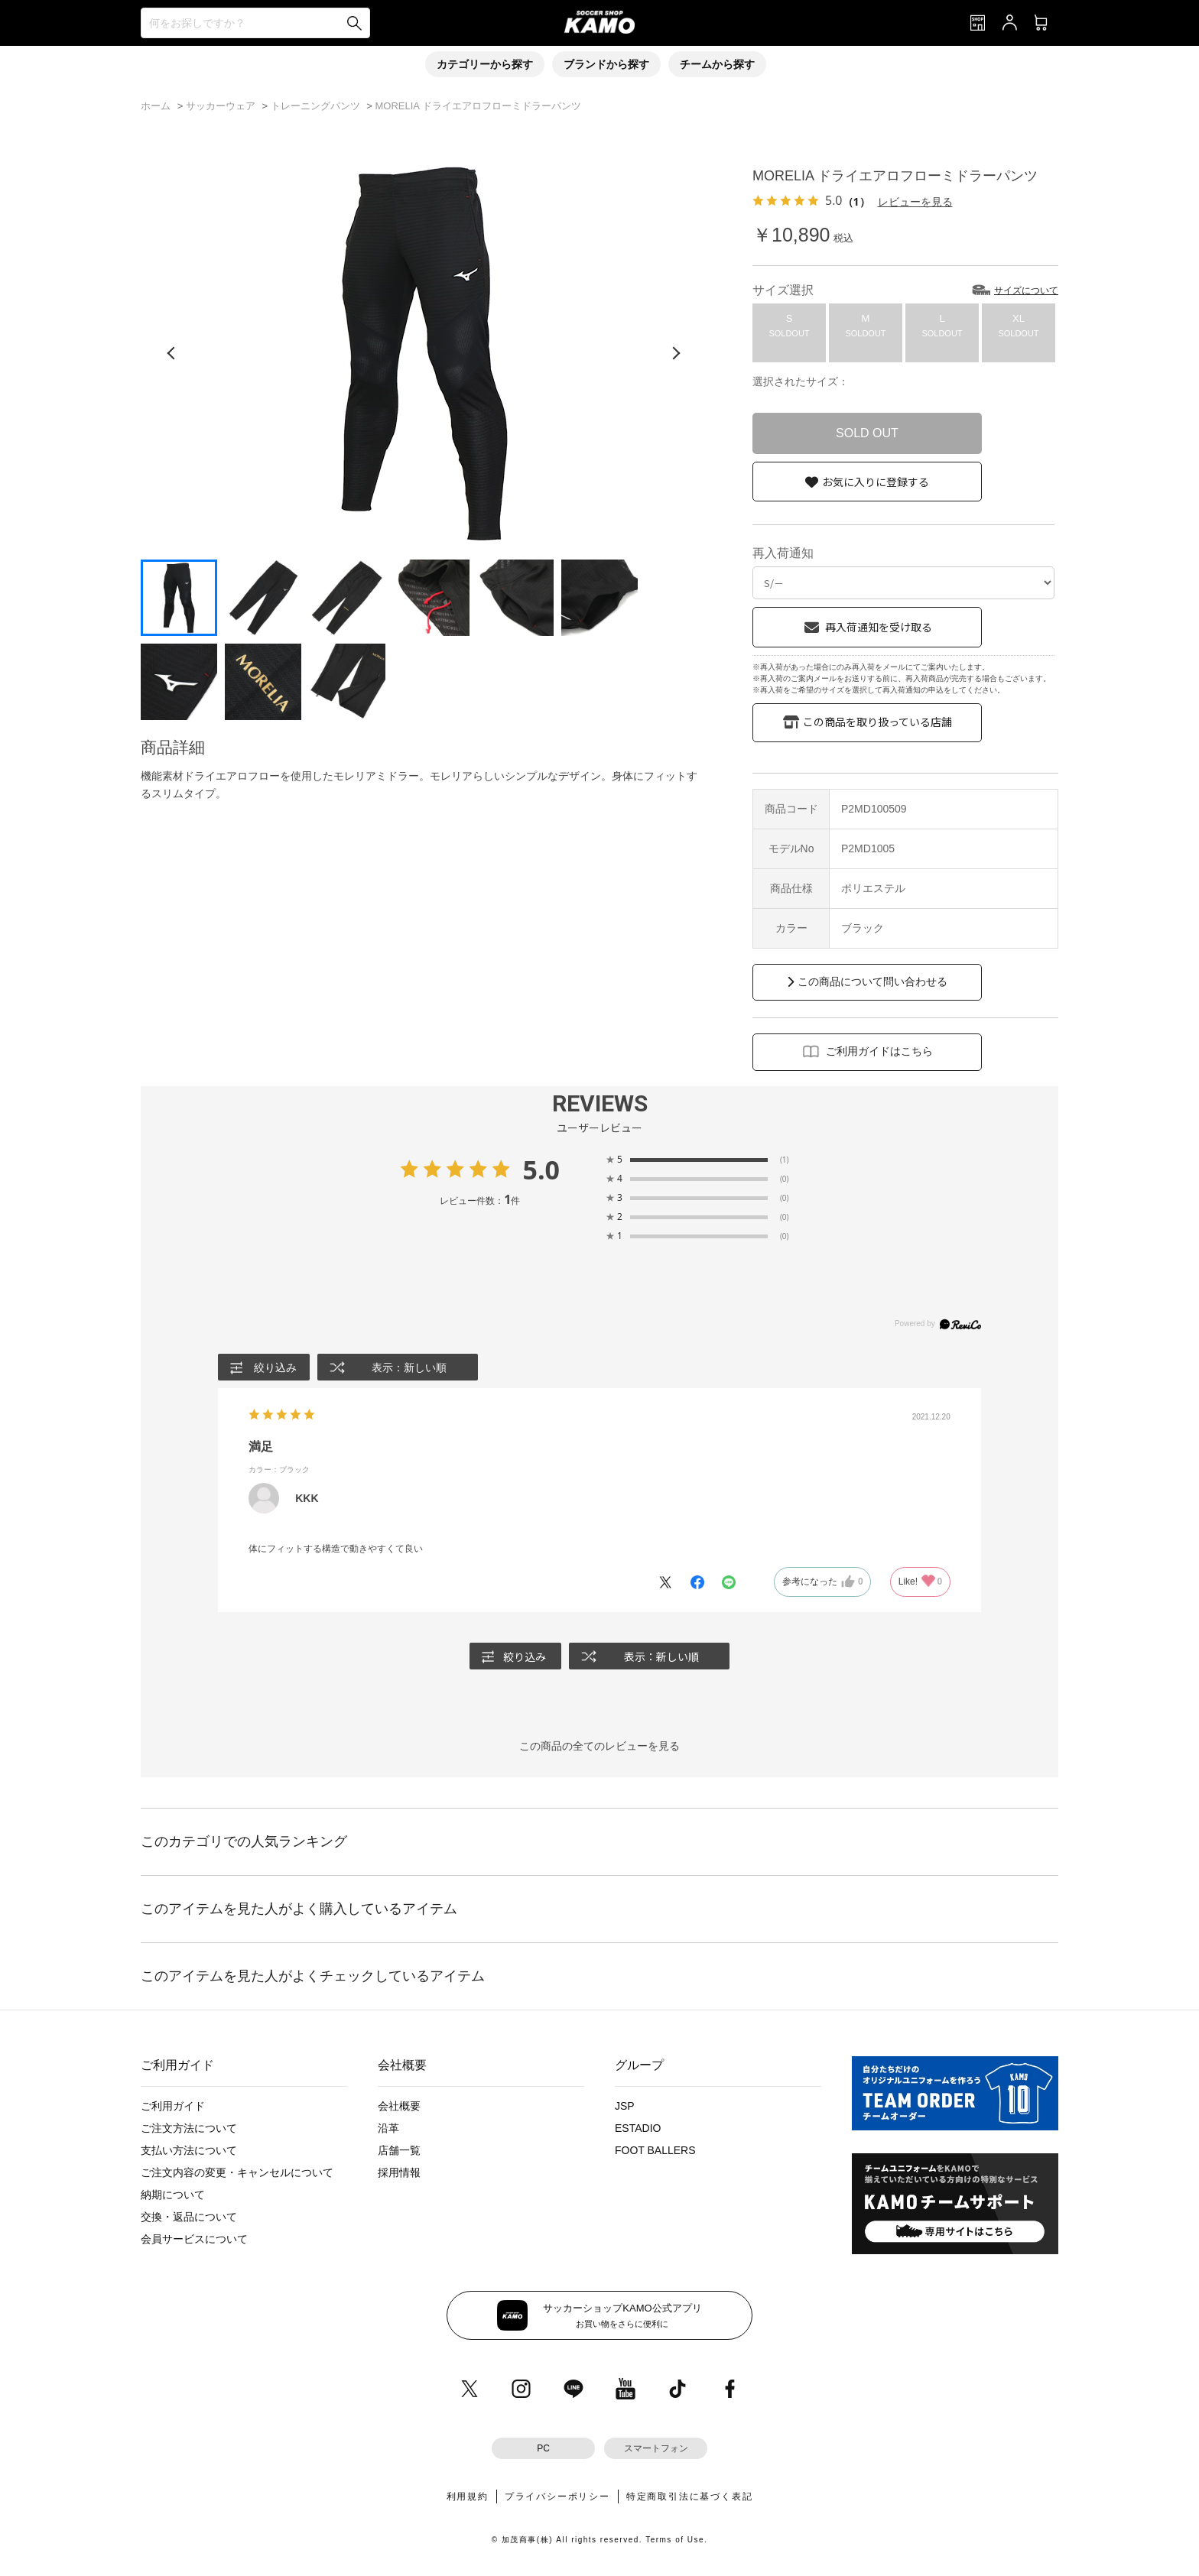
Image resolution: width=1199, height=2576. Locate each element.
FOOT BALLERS (655, 2150)
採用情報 (399, 2172)
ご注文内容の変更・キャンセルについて (237, 2172)
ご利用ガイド (173, 2106)
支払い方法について (189, 2150)
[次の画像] (676, 353)
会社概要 (399, 2106)
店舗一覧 (399, 2150)
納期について (173, 2194)
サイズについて (1026, 290)
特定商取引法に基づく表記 (689, 2496)
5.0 (541, 1169)
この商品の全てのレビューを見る (599, 1746)
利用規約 (468, 2496)
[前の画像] (171, 353)
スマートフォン (656, 2448)
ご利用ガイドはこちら (879, 1051)
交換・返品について (189, 2217)
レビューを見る (915, 201)
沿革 (388, 2128)
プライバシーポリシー (557, 2496)
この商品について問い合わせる (872, 981)
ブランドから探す (606, 64)
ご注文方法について (189, 2128)
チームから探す (717, 64)
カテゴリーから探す (485, 64)
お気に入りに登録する (875, 481)
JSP (625, 2106)
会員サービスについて (194, 2239)
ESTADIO (638, 2128)
